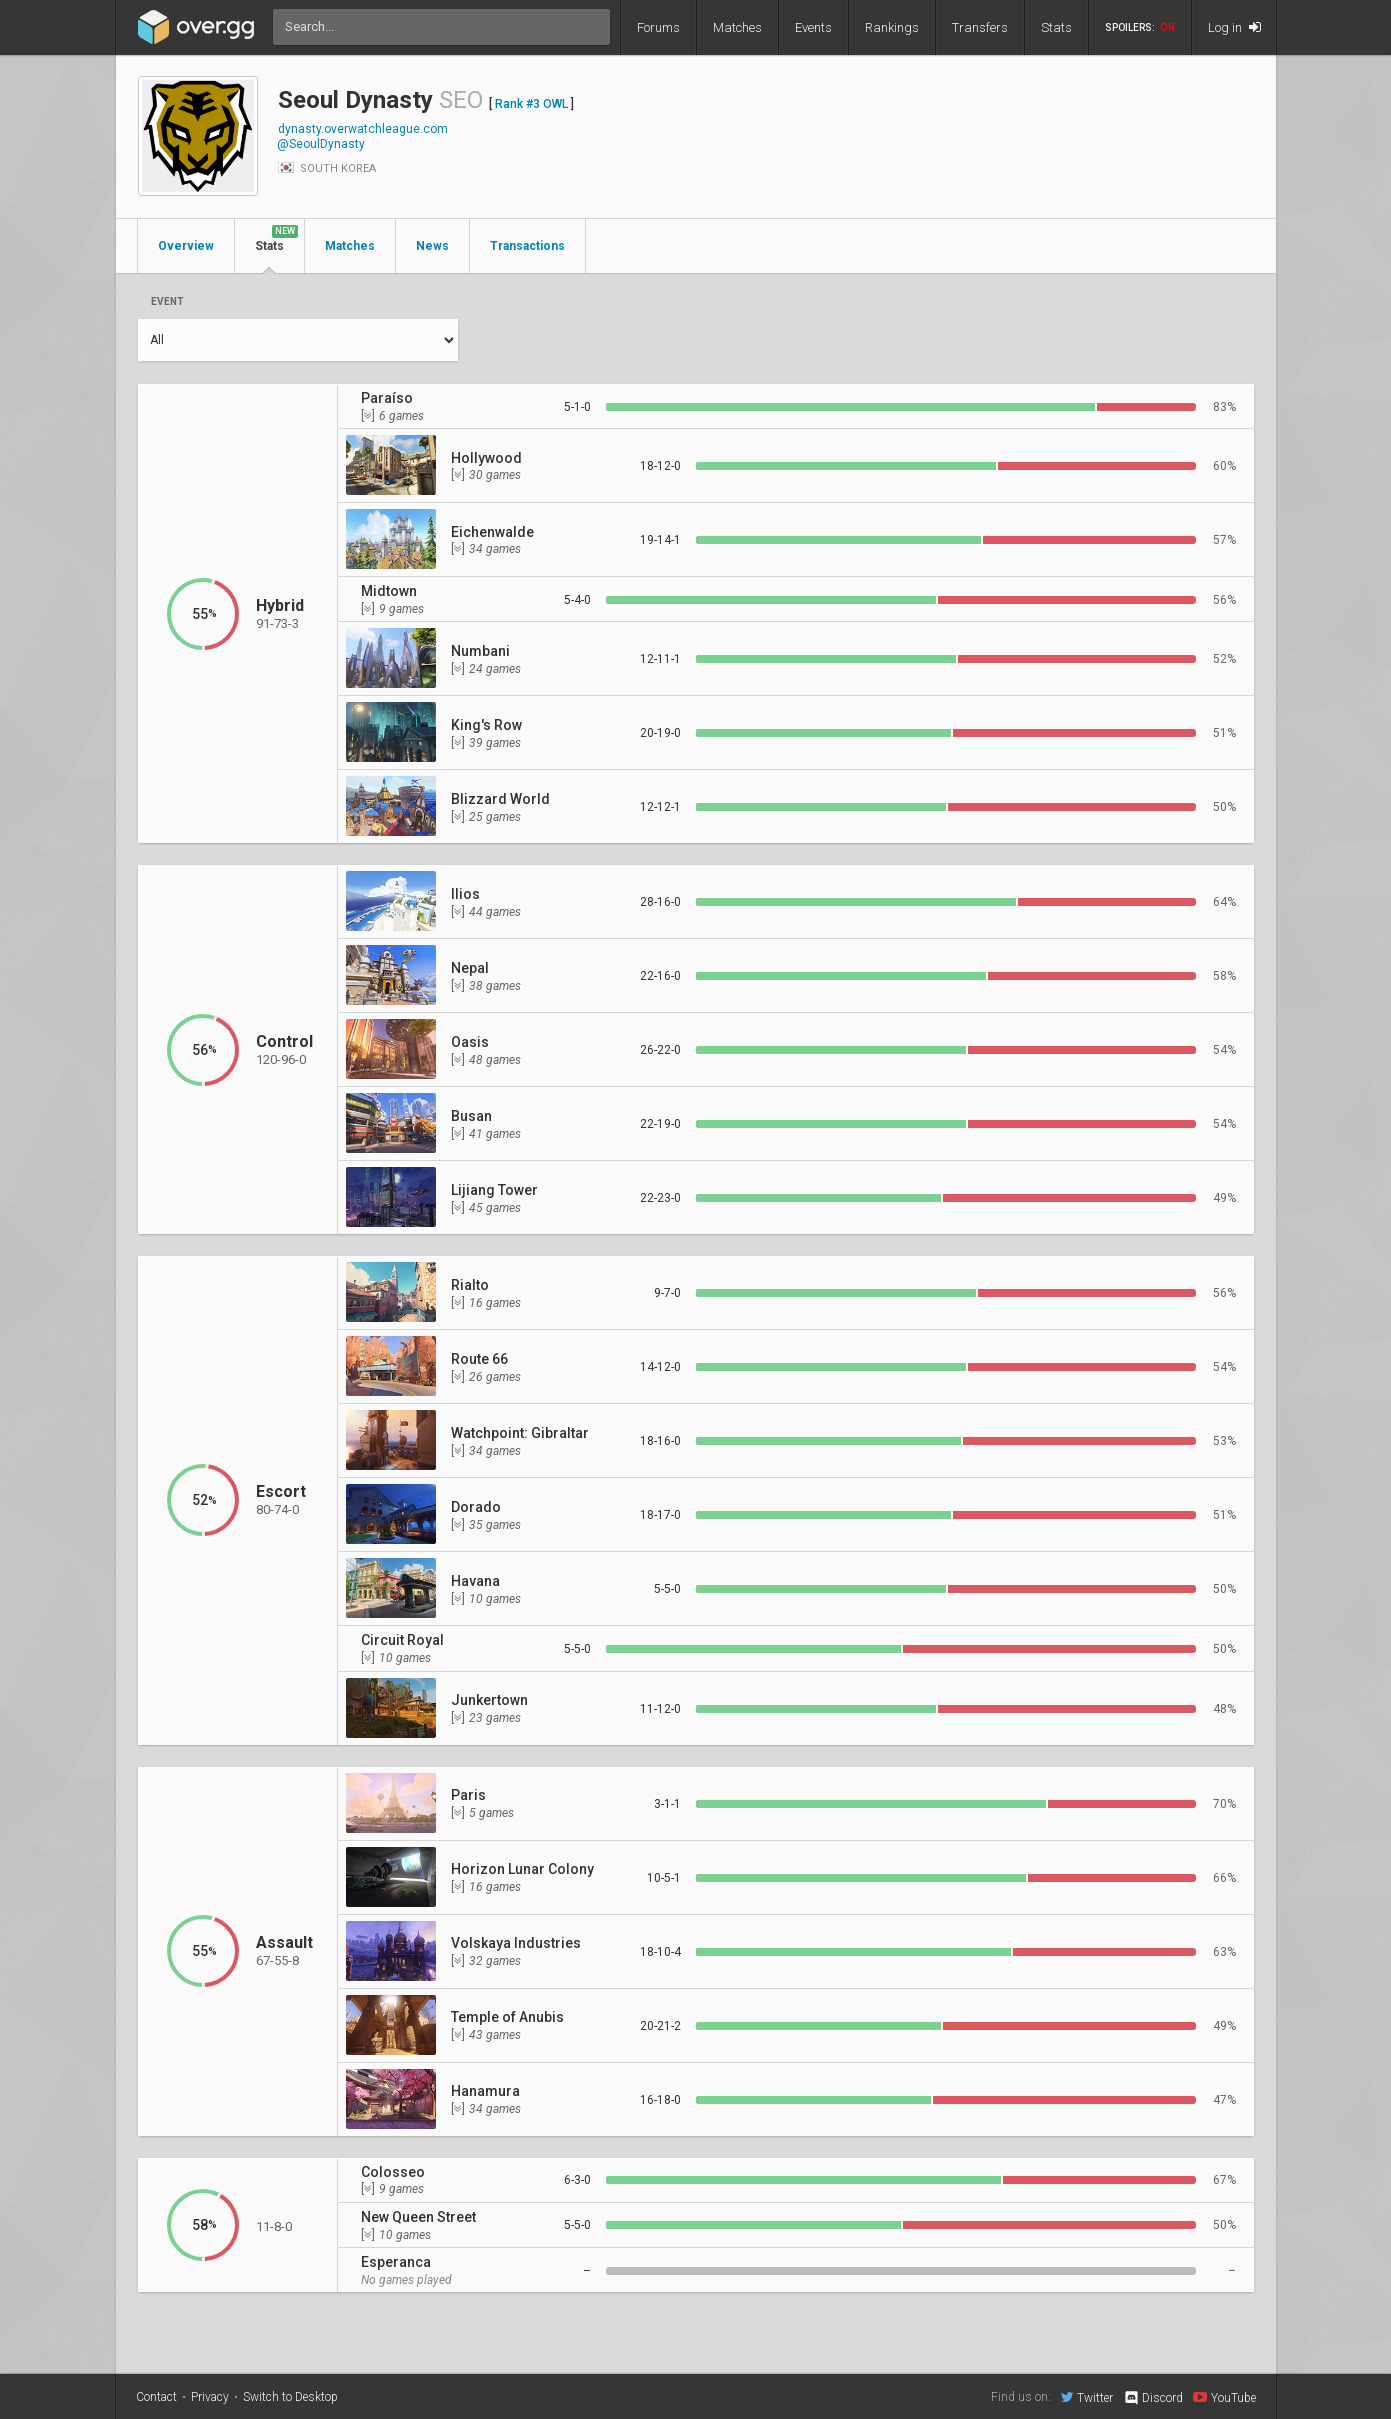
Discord (1152, 2398)
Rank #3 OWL (531, 104)
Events (813, 27)
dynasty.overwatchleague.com (363, 129)
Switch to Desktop (290, 2397)
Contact (156, 2397)
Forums (658, 27)
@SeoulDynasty (321, 144)
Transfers (980, 27)
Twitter (1087, 2397)
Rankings (892, 27)
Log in (1234, 27)
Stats (1056, 27)
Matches (737, 27)
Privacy (210, 2397)
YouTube (1224, 2397)
